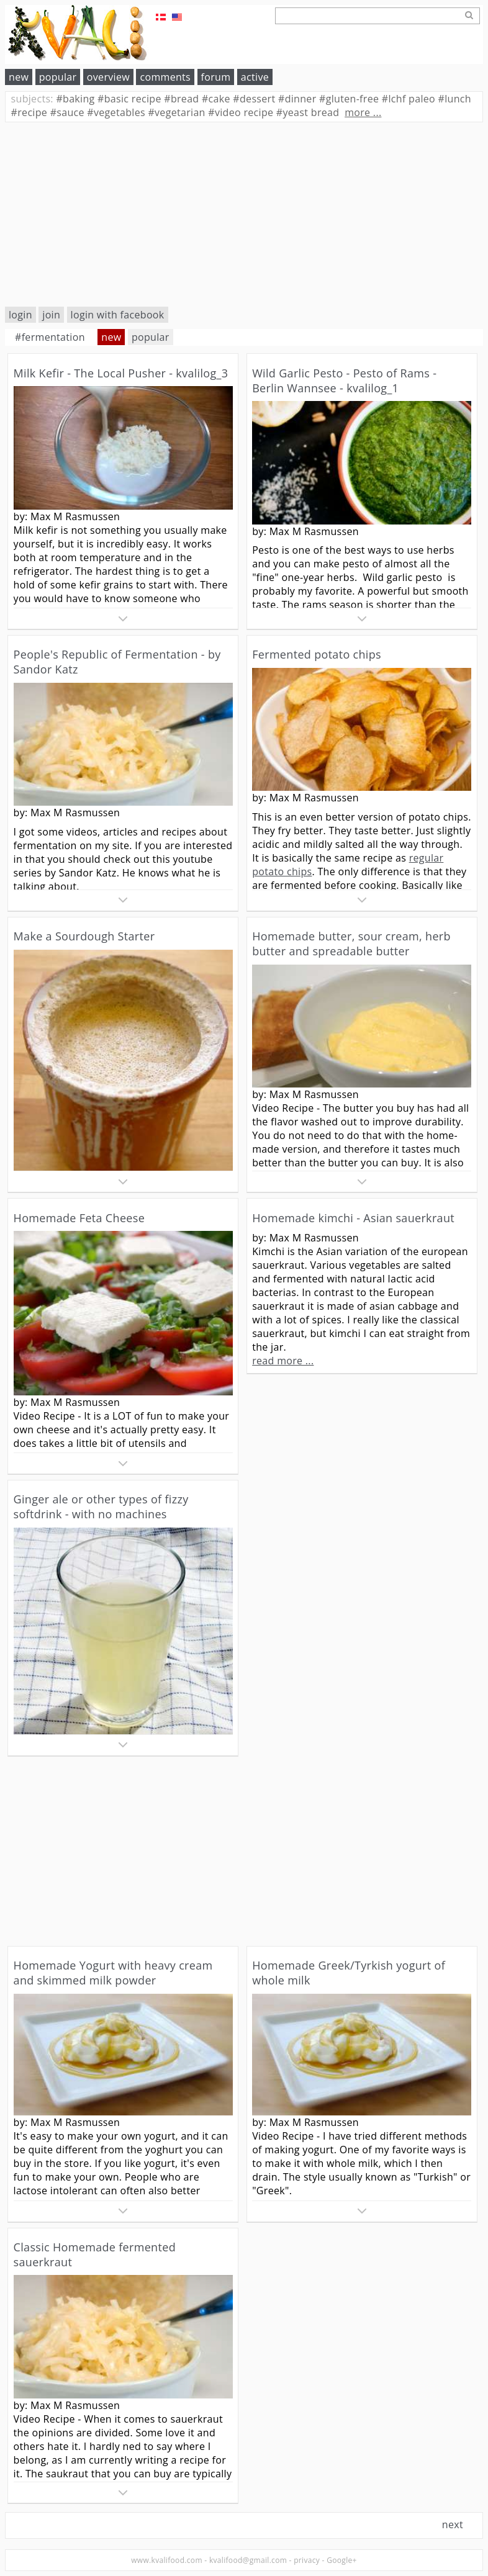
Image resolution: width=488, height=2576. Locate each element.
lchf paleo (408, 99)
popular (58, 77)
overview (108, 77)
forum (216, 77)
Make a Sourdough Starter (84, 936)
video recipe (240, 112)
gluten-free (349, 99)
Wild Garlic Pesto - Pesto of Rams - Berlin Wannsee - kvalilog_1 (344, 380)
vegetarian (176, 112)
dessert (254, 99)
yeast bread (308, 112)
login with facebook (118, 315)
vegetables (116, 112)
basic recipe (129, 99)
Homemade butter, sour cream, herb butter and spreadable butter (351, 943)
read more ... (283, 1360)
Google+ (342, 2560)
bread (181, 99)
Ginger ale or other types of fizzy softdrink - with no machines (101, 1506)
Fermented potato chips (316, 654)
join (51, 315)
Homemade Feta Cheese (79, 1217)
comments (165, 77)
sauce (67, 112)
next (452, 2524)
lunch (454, 99)
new (19, 77)
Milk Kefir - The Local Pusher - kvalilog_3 (121, 373)
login (20, 315)
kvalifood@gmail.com (248, 2560)
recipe (29, 112)
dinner (297, 99)
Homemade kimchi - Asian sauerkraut (353, 1217)
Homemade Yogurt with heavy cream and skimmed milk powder (113, 1973)
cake (216, 99)
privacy (307, 2560)
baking (75, 99)
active (255, 77)
